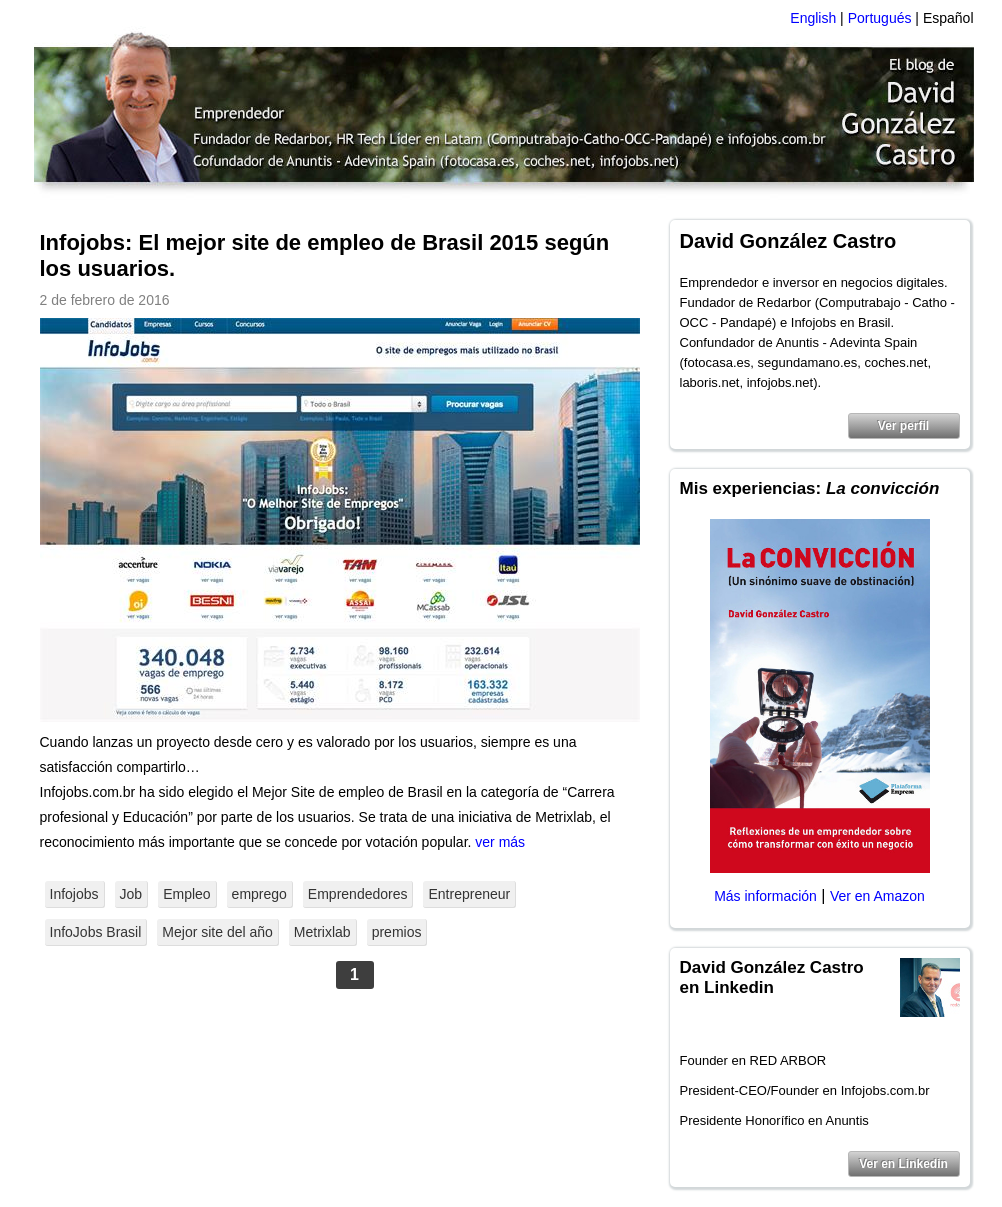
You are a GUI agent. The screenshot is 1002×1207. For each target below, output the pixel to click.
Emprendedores (358, 894)
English (813, 18)
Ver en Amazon (877, 896)
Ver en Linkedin (903, 1164)
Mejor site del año (217, 932)
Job (131, 894)
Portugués (880, 18)
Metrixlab (322, 932)
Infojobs (74, 894)
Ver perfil (903, 426)
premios (397, 932)
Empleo (186, 894)
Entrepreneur (469, 894)
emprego (259, 894)
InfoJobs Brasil (96, 932)
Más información (765, 896)
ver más (500, 842)
